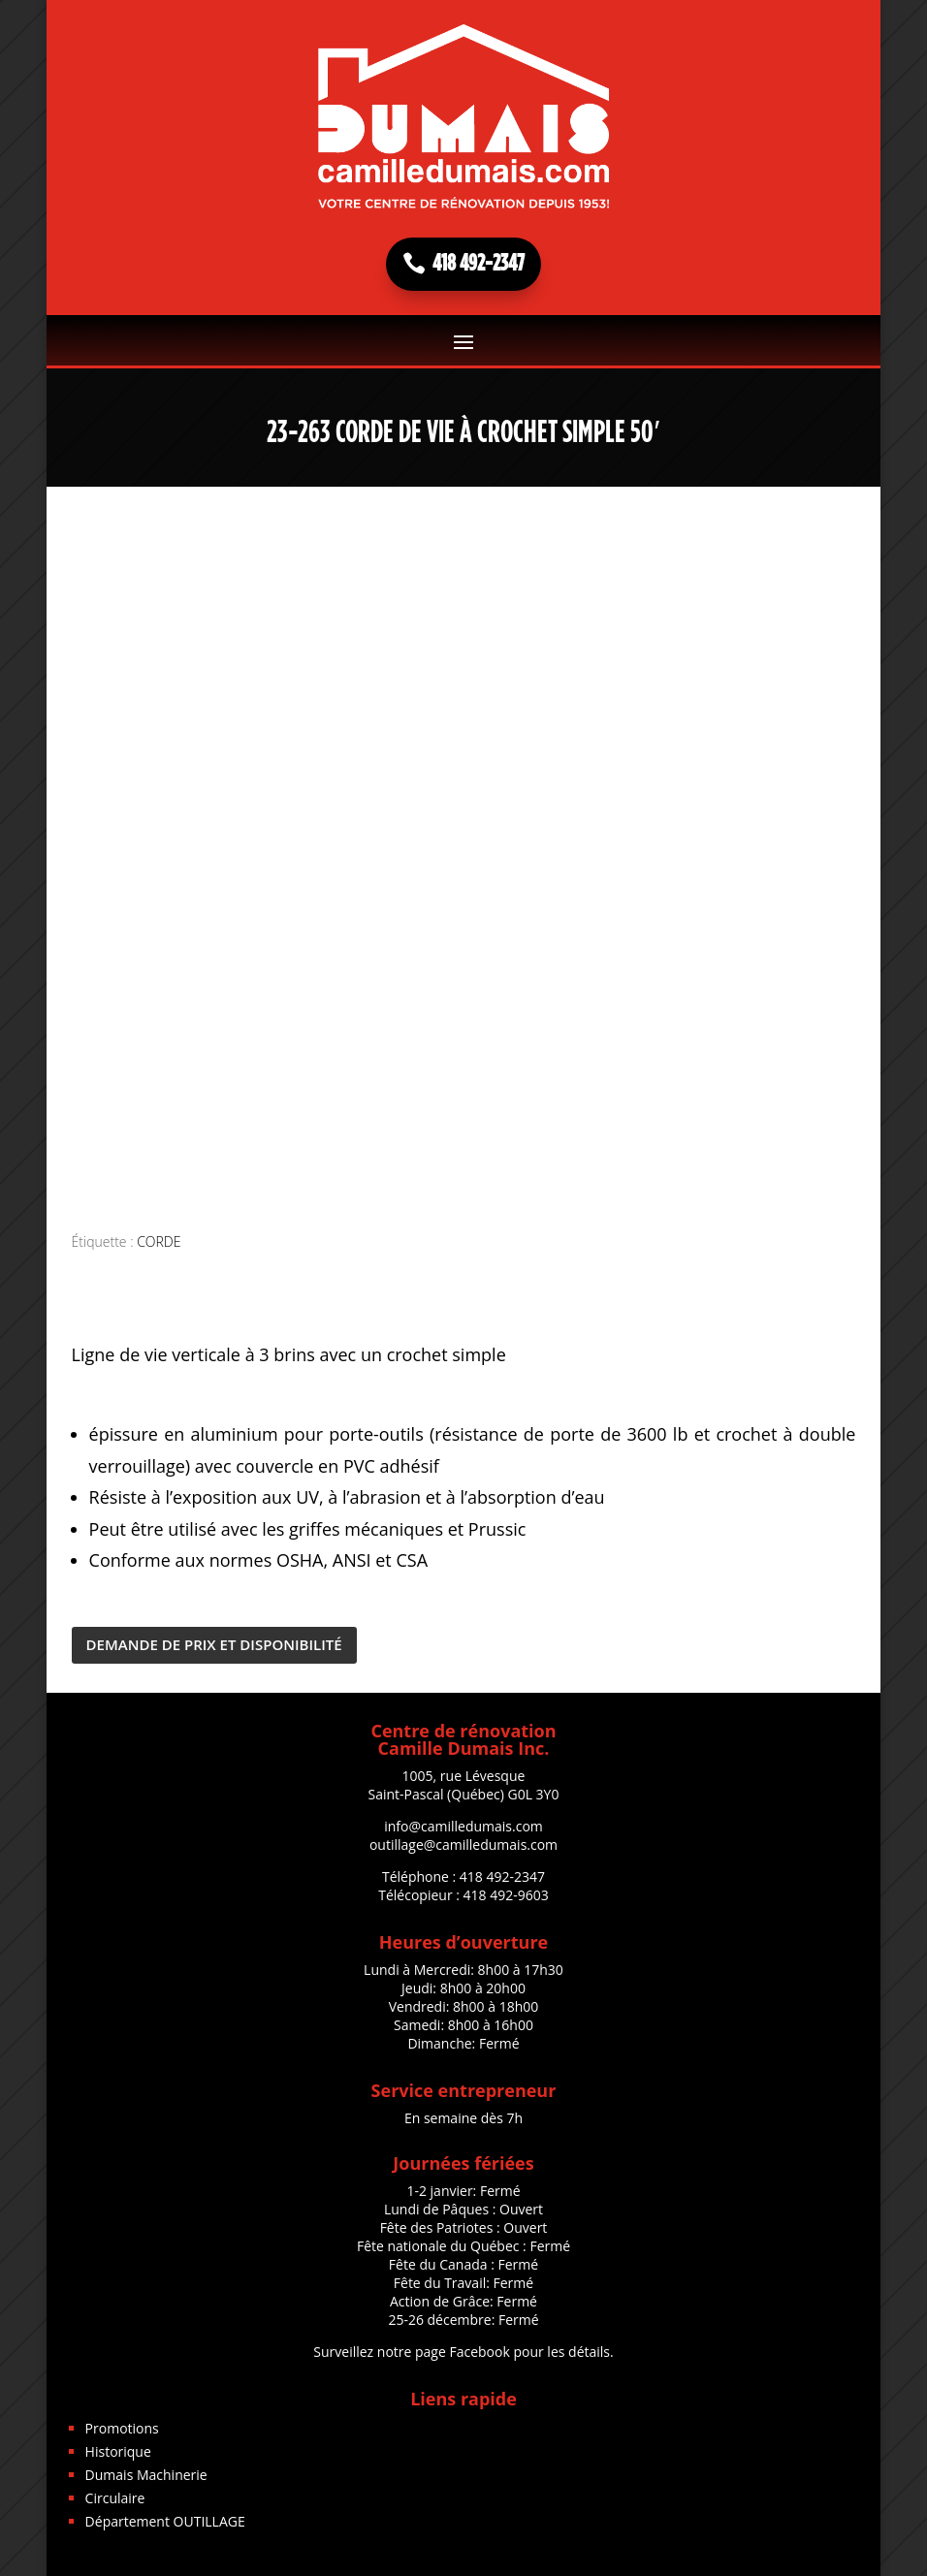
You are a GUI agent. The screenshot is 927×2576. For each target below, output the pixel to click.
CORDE (158, 1241)
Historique (118, 2451)
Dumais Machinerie (146, 2474)
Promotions (122, 2428)
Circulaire (115, 2498)
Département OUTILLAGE (165, 2521)
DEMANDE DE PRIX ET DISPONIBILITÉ (214, 1644)
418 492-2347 (478, 263)
